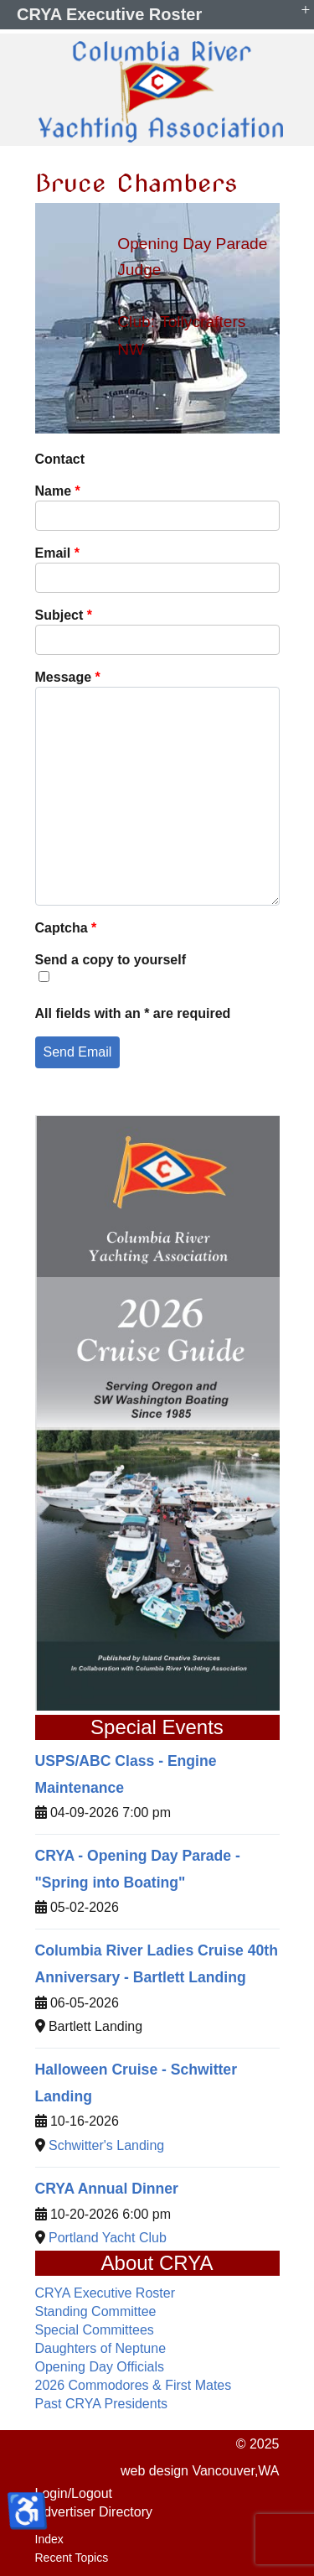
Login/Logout (74, 2493)
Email (57, 553)
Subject (63, 615)
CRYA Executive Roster (105, 2293)
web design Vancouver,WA (200, 2471)
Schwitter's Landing (106, 2145)
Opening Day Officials (99, 2367)
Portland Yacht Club (108, 2238)
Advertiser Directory (93, 2512)
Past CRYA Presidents (101, 2404)
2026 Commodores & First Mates (133, 2385)
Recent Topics (72, 2557)
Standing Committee (96, 2311)
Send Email (78, 1052)
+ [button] (306, 9)
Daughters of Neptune (101, 2348)
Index (49, 2539)
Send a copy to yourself (110, 960)
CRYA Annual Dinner (106, 2188)
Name (57, 491)
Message (67, 677)
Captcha (66, 928)
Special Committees (94, 2330)
